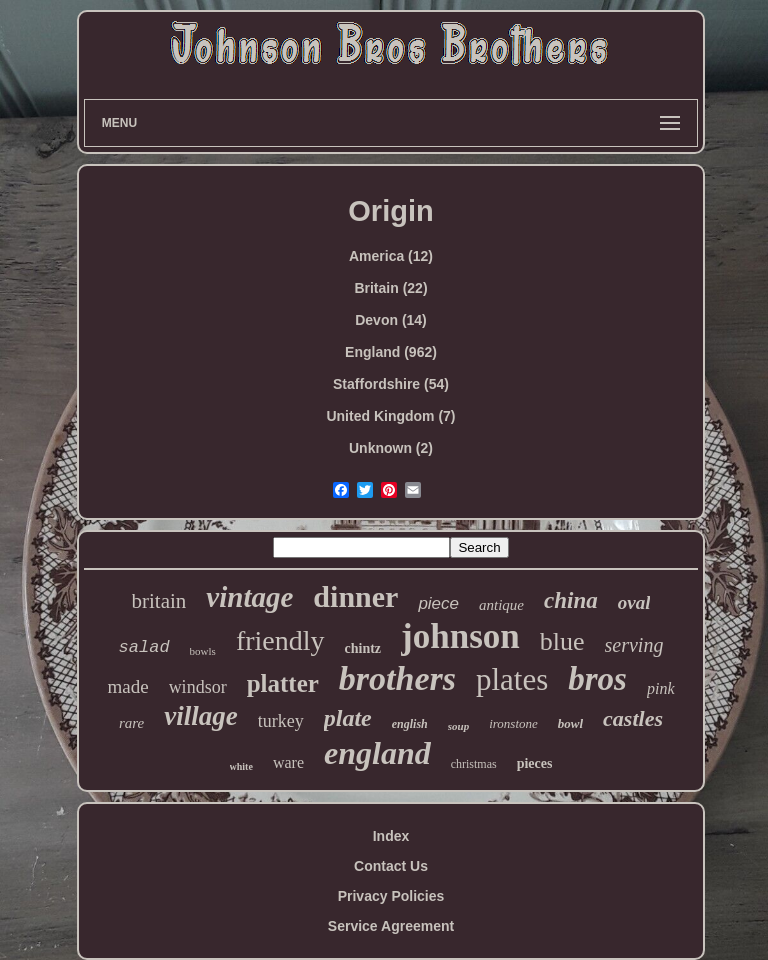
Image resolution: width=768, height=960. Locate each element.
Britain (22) (390, 288)
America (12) (391, 256)
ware (288, 762)
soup (458, 726)
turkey (281, 721)
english (410, 724)
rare (131, 723)
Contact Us (391, 866)
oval (634, 602)
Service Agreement (391, 926)
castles (633, 718)
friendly (280, 640)
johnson (460, 636)
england (377, 753)
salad (144, 647)
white (241, 766)
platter (283, 683)
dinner (355, 596)
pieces (535, 763)
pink (661, 688)
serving (634, 645)
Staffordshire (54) (391, 384)
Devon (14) (391, 320)
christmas (474, 764)
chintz (363, 648)
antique (501, 605)
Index (391, 836)
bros (597, 679)
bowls (203, 651)
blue (562, 641)
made (127, 686)
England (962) (391, 352)
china (571, 600)
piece (438, 603)
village (200, 716)
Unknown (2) (391, 448)
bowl (570, 723)
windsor (198, 687)
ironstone (513, 723)
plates (512, 679)
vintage (249, 597)
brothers (397, 678)
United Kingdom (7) (390, 416)
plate (348, 718)
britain (159, 601)
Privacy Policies (391, 896)
